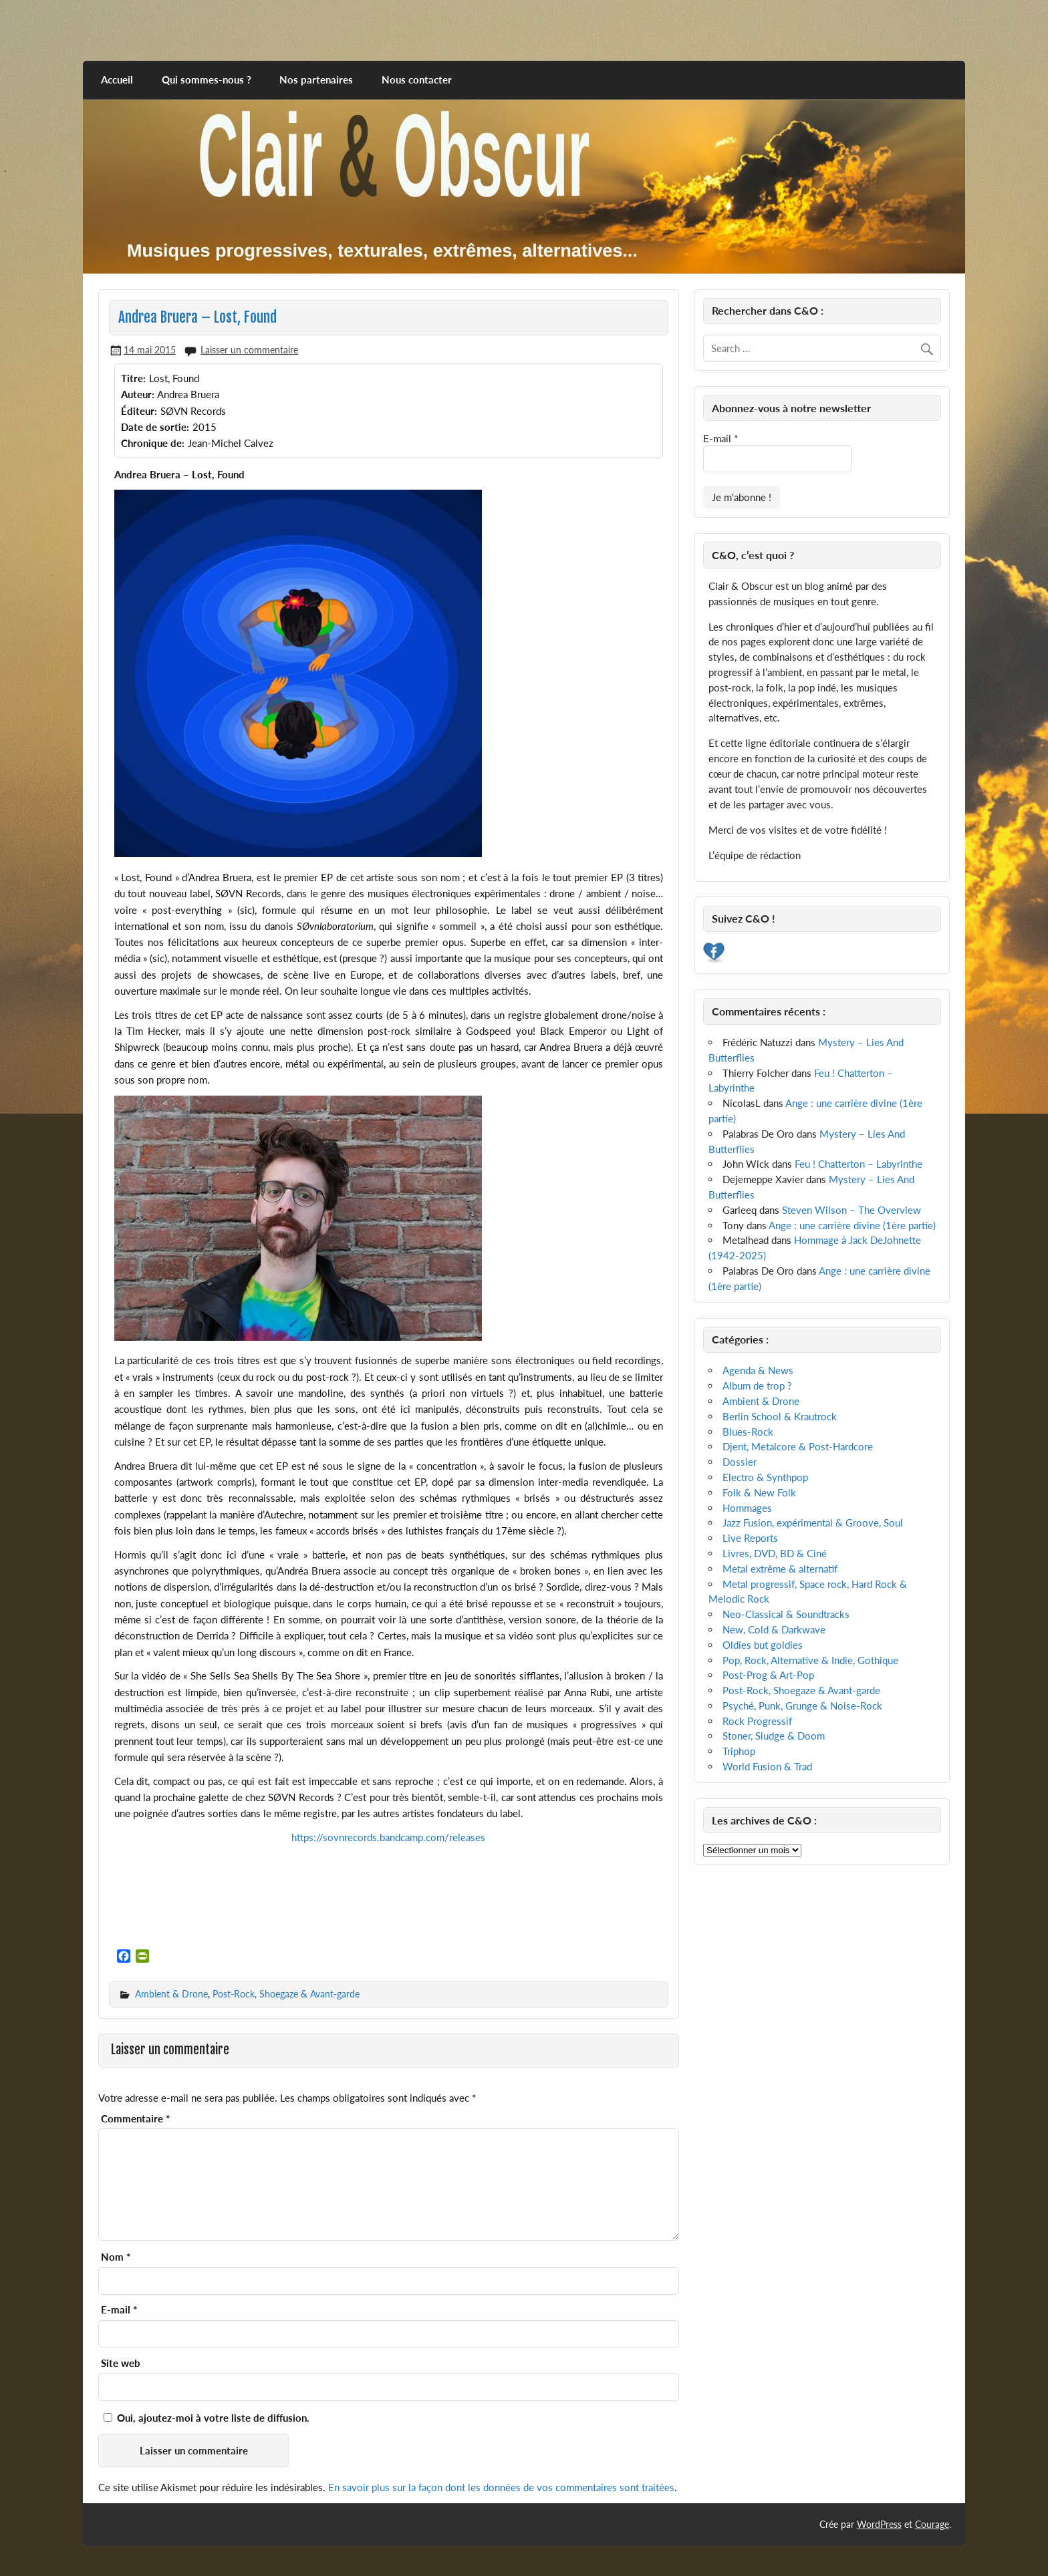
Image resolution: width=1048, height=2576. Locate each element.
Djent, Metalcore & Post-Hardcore (798, 1446)
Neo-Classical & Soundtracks (786, 1614)
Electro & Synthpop (765, 1477)
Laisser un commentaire (249, 349)
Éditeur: (139, 411)
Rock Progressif (757, 1721)
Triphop (739, 1751)
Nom (115, 2257)
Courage (932, 2524)
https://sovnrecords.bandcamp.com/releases (388, 1837)
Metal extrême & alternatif (780, 1569)
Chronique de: (152, 443)
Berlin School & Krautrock (780, 1416)
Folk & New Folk (759, 1492)
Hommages (747, 1508)
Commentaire (135, 2119)
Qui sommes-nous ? (206, 79)
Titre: (133, 378)
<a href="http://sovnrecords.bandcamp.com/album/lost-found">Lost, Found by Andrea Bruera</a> (389, 1893)
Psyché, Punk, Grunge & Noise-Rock (802, 1706)
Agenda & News (758, 1370)
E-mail (119, 2310)
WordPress (879, 2524)
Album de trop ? (757, 1386)
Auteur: (137, 394)
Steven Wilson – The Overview (851, 1210)
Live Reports (750, 1538)
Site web (120, 2363)
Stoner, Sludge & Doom (774, 1736)
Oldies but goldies (763, 1645)
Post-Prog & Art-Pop (768, 1675)
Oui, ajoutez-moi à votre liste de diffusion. (206, 2418)
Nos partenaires (316, 79)
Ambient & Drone (171, 1993)
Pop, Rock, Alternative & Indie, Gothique (810, 1660)
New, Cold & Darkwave (774, 1629)
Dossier (740, 1462)
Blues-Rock (748, 1432)
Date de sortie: (155, 427)
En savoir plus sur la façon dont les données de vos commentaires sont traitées (501, 2487)
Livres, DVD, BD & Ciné (775, 1553)
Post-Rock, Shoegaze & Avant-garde (286, 1993)
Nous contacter (417, 79)
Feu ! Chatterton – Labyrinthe (858, 1164)
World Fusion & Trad (767, 1766)
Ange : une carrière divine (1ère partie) (852, 1225)
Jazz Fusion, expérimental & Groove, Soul (813, 1522)
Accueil (117, 79)
